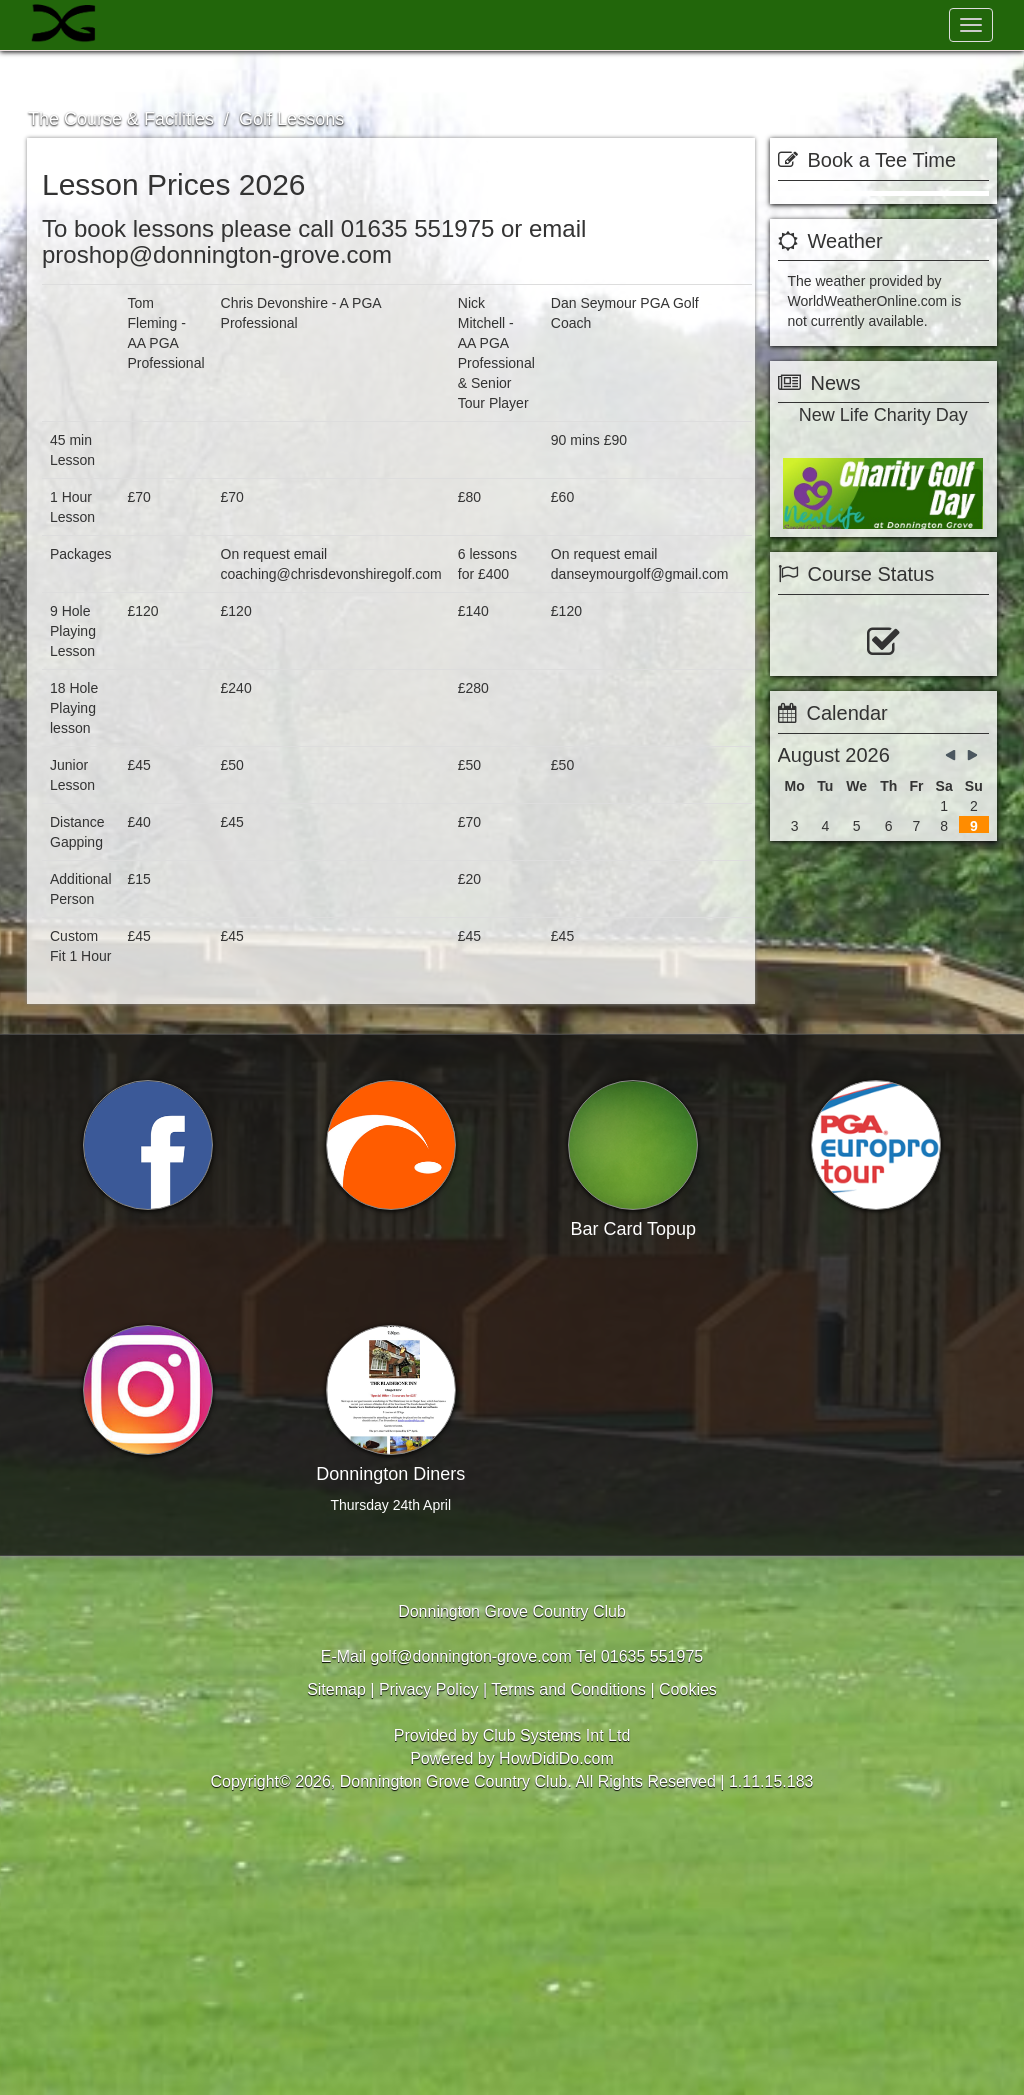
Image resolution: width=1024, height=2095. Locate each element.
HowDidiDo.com (556, 2029)
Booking (828, 1249)
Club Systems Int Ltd (557, 2006)
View (939, 1249)
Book (883, 209)
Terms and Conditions (568, 1960)
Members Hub (900, 75)
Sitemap (336, 1960)
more (881, 665)
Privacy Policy (429, 1960)
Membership (321, 75)
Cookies (688, 1960)
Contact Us (760, 75)
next (983, 664)
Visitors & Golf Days (189, 75)
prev (784, 664)
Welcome (72, 75)
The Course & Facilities (462, 75)
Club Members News (629, 75)
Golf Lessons (291, 119)
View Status (835, 950)
